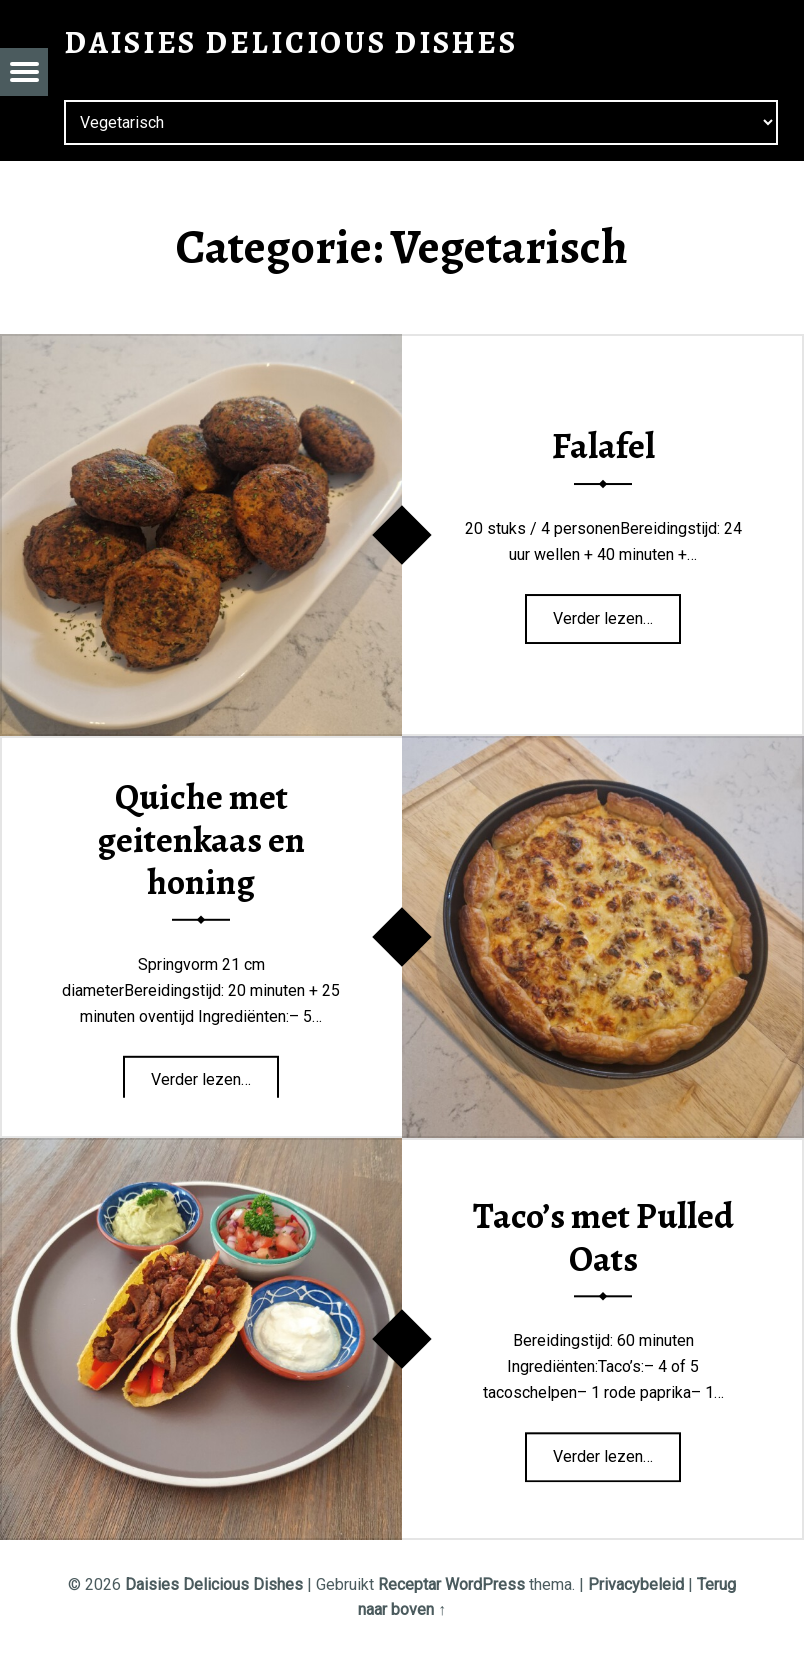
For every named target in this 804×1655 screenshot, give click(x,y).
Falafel (603, 447)
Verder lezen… (617, 612)
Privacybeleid (636, 1584)
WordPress (485, 1584)
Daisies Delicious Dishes (214, 1584)
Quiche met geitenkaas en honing (201, 839)
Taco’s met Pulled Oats (603, 1237)
